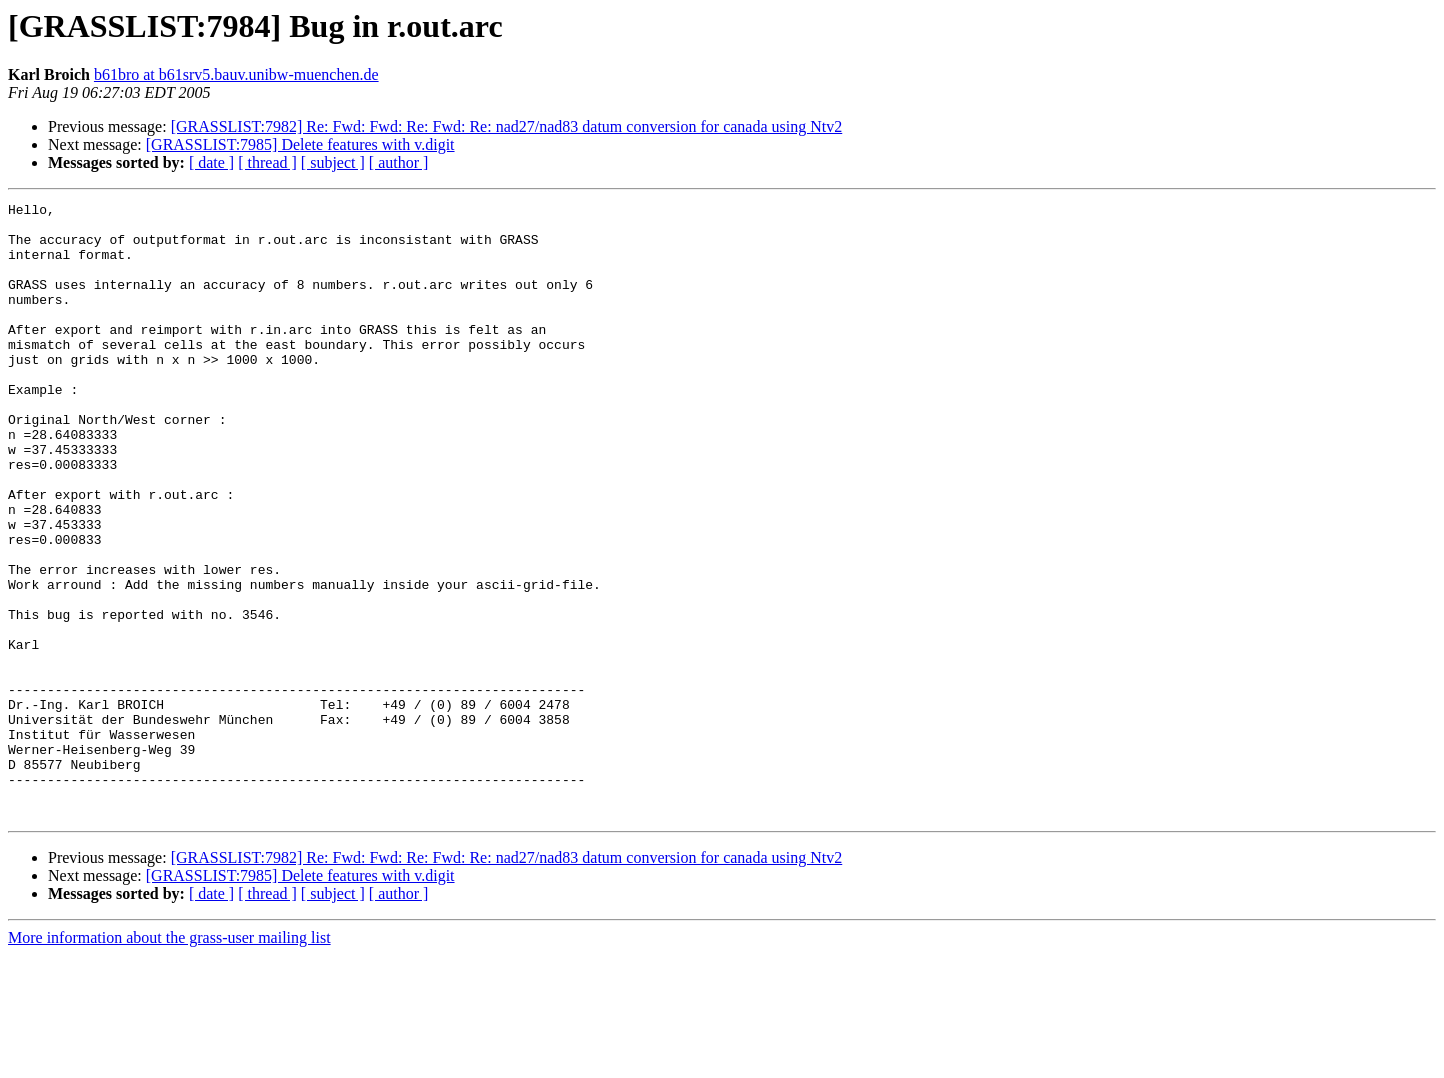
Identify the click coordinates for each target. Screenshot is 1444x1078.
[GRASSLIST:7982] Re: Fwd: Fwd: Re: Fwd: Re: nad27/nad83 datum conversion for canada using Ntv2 (507, 126)
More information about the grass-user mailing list (169, 1060)
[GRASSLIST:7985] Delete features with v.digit (300, 144)
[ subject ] (333, 162)
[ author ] (399, 162)
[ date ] (211, 162)
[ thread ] (267, 162)
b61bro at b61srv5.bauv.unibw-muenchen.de (236, 74)
